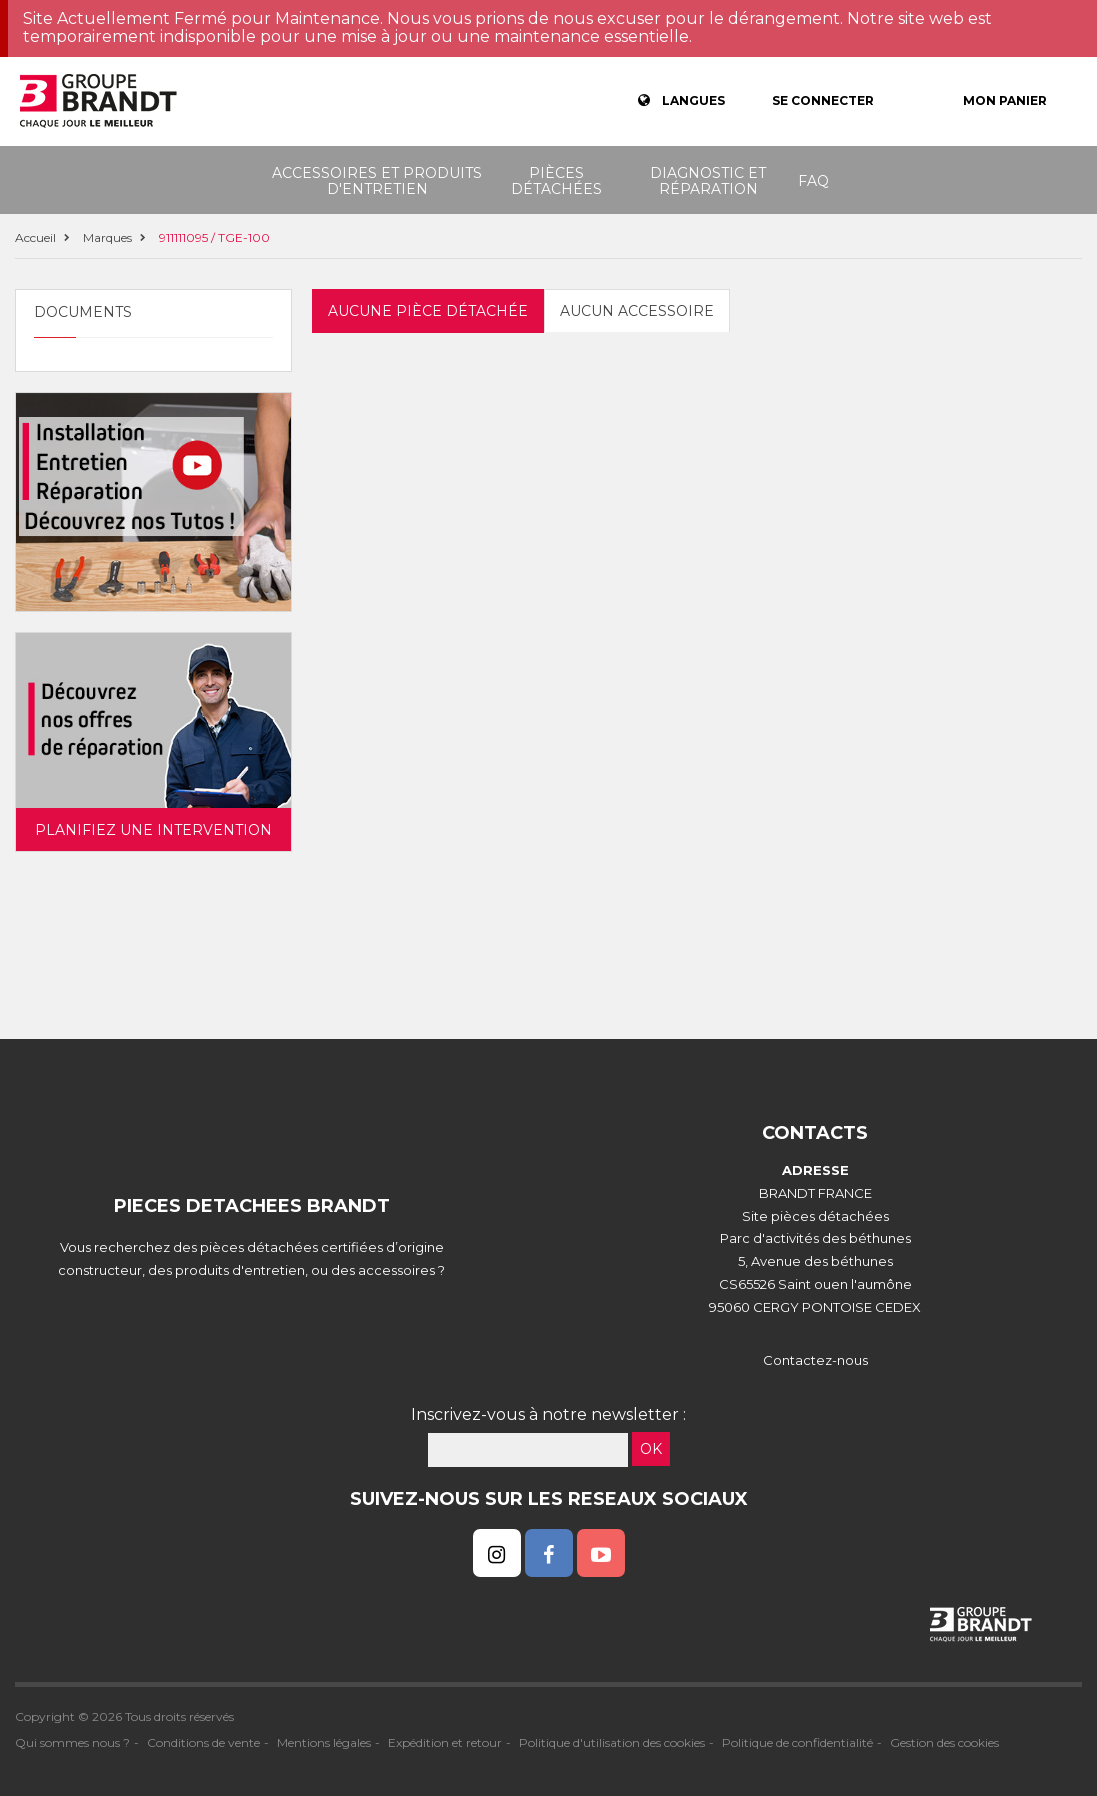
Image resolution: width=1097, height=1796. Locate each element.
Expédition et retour (445, 1742)
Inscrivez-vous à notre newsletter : (548, 1414)
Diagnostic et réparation (708, 181)
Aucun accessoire (637, 311)
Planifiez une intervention (153, 830)
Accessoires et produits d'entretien (377, 181)
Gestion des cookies (944, 1742)
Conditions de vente (203, 1742)
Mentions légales (324, 1742)
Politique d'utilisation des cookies (612, 1742)
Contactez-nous (815, 1360)
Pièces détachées (556, 181)
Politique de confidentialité (797, 1742)
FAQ (813, 181)
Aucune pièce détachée (428, 311)
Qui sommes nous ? (72, 1742)
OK (651, 1449)
